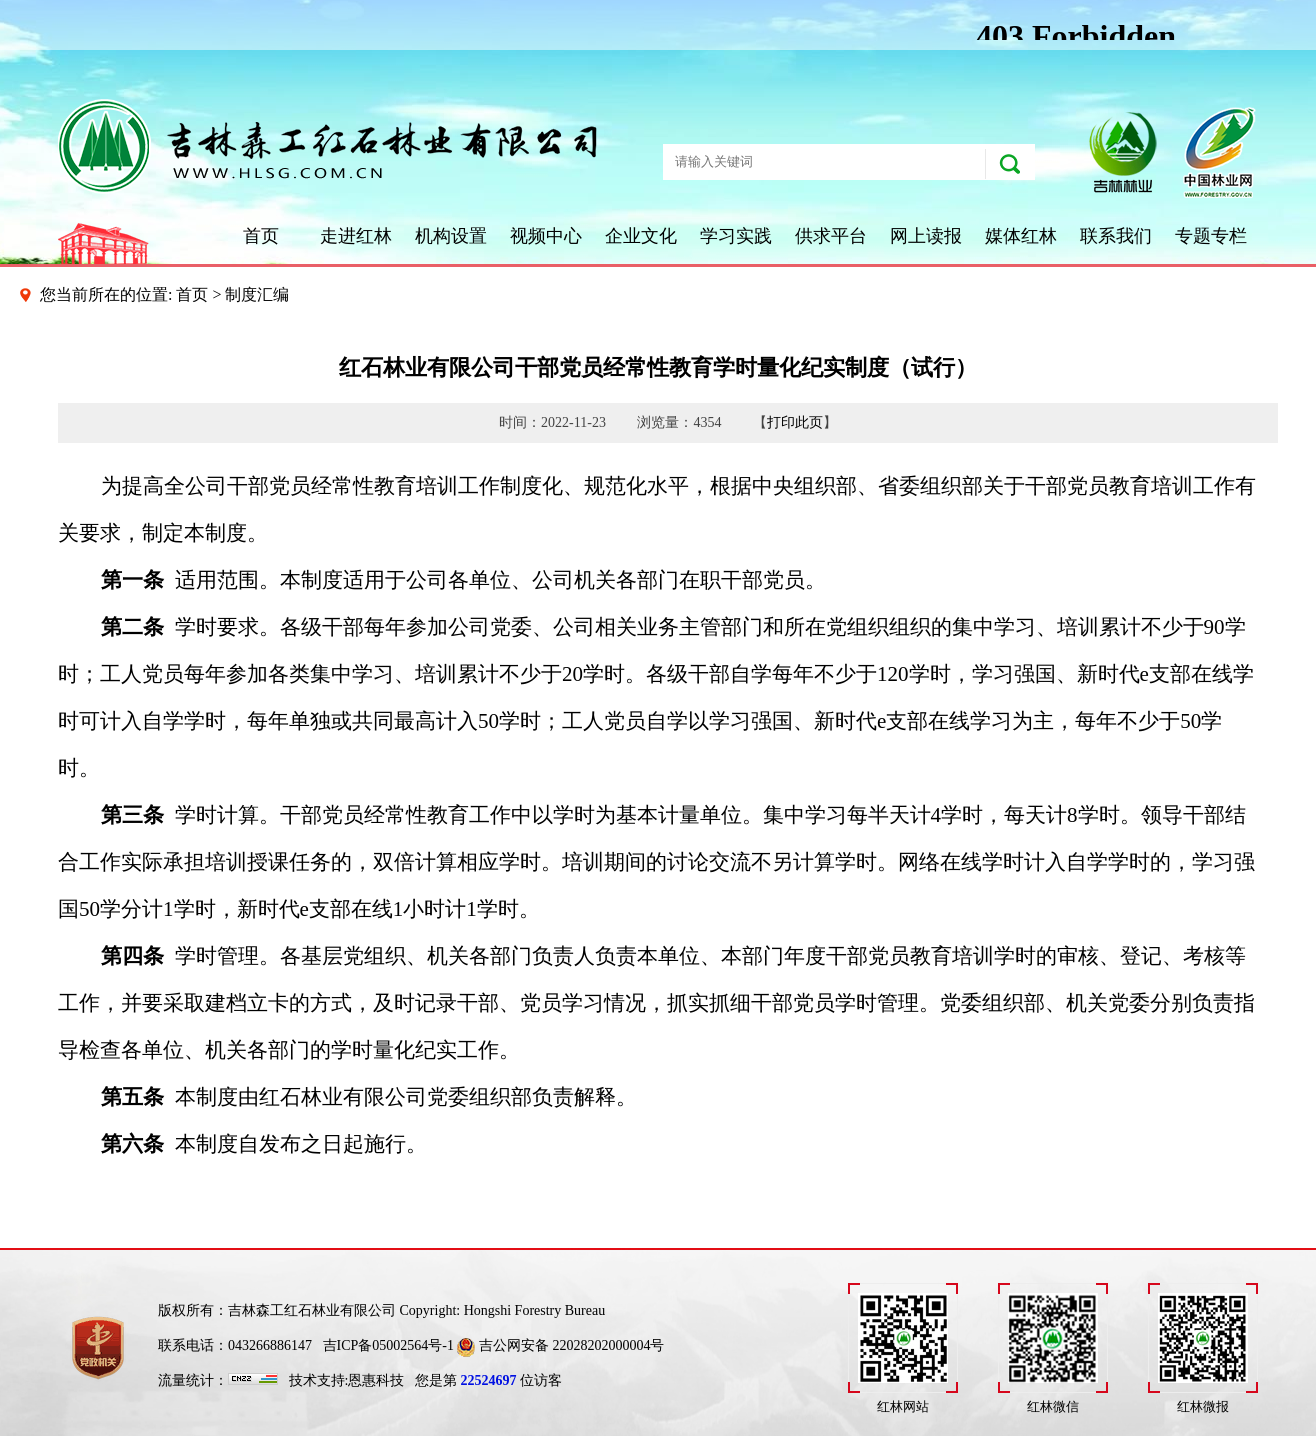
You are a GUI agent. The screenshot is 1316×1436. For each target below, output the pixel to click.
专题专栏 (1211, 236)
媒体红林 (1021, 236)
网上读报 (926, 236)
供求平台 (831, 236)
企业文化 (641, 236)
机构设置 (451, 236)
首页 (261, 236)
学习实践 (736, 236)
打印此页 (795, 422)
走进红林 (356, 236)
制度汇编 (257, 294)
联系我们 (1116, 236)
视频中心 (546, 236)
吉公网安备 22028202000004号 (560, 1345)
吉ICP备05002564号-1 (388, 1345)
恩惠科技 (376, 1380)
